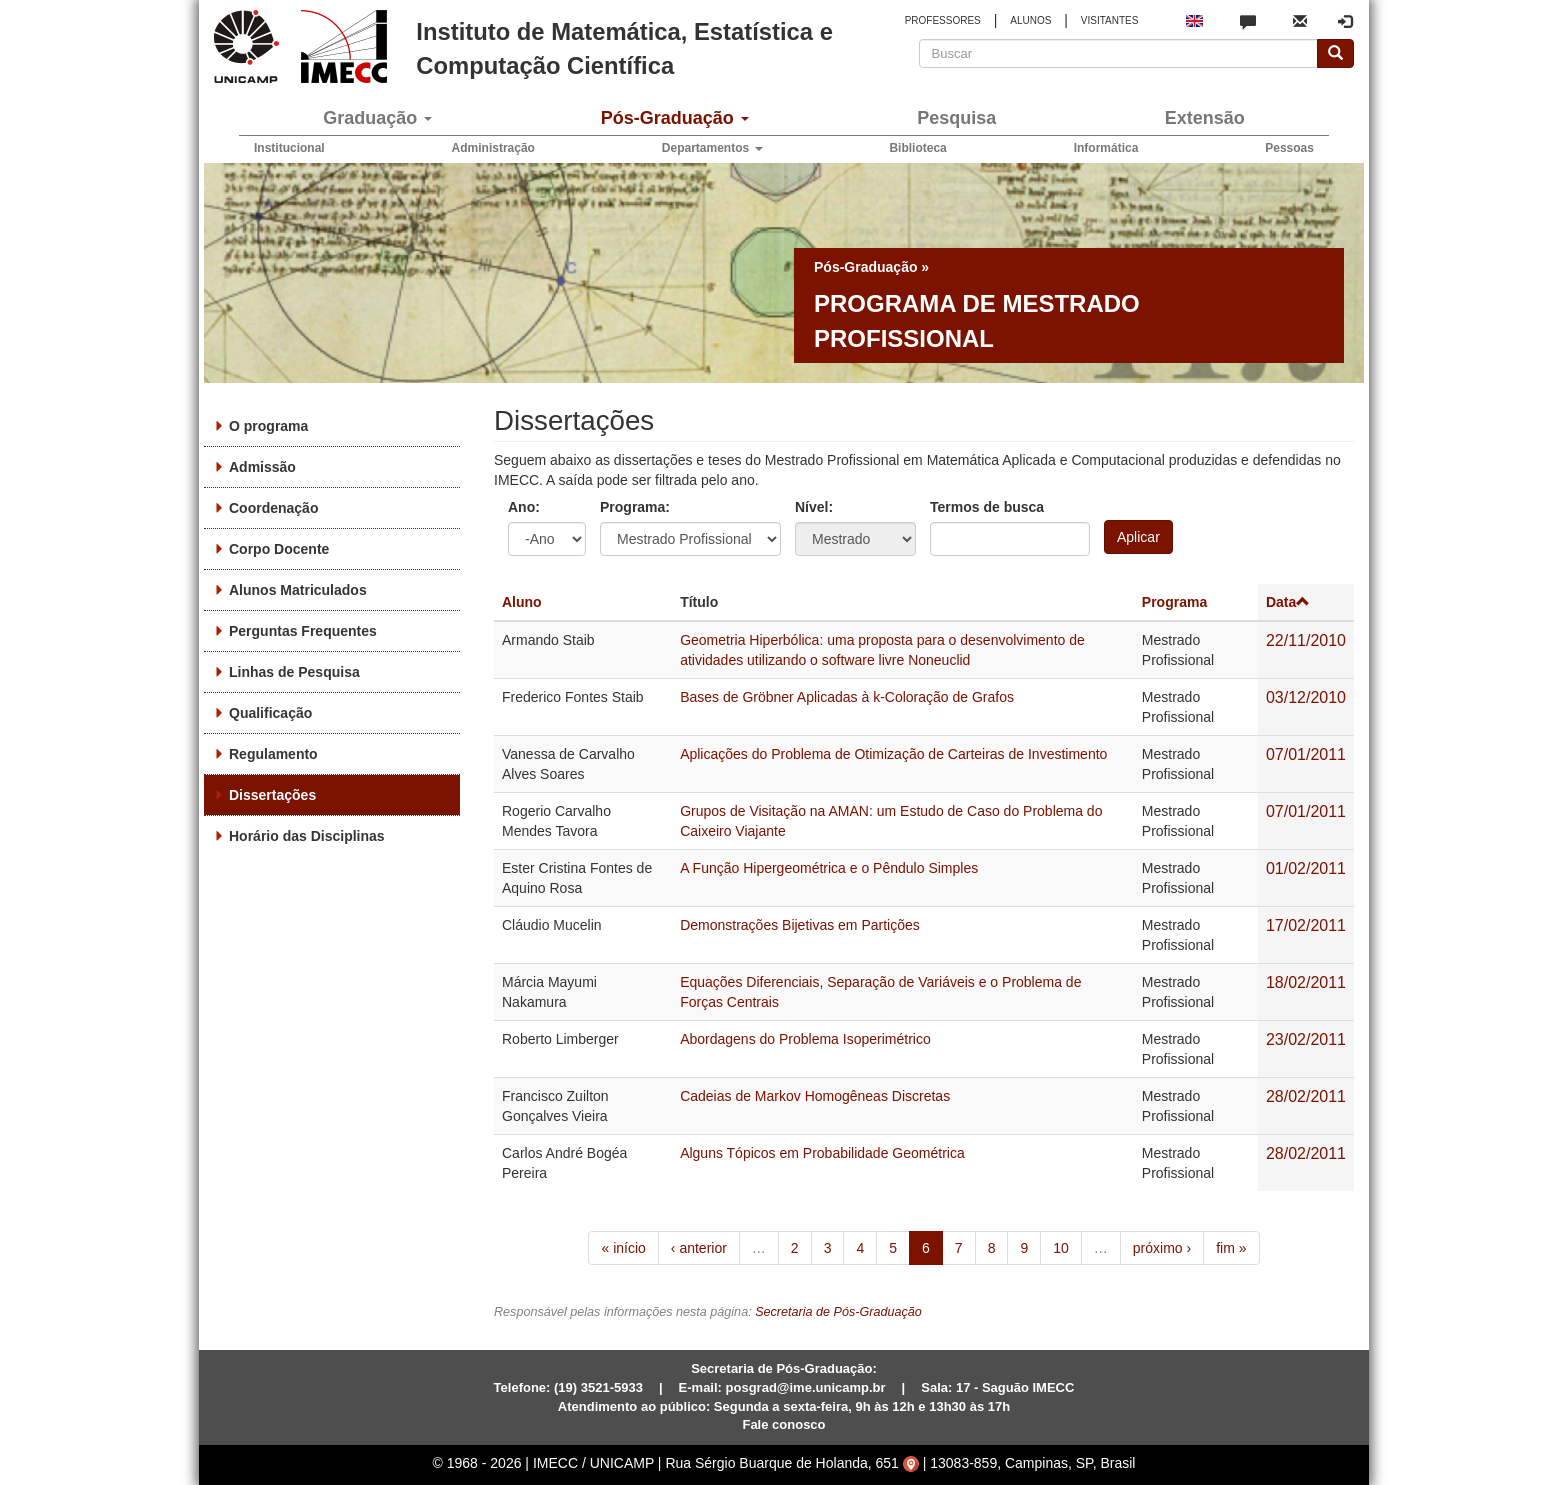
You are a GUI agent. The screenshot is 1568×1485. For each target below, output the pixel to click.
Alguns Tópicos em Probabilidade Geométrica (822, 1153)
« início (623, 1248)
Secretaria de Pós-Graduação (838, 1312)
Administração (493, 148)
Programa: (635, 507)
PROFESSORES (943, 20)
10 (1061, 1248)
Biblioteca (917, 148)
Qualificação (270, 713)
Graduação (377, 118)
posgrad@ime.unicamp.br (806, 1387)
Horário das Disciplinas (307, 836)
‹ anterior (699, 1248)
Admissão (262, 467)
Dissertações (272, 795)
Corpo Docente (279, 549)
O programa (268, 426)
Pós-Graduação (675, 118)
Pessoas (1289, 148)
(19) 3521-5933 (598, 1387)
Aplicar (1138, 537)
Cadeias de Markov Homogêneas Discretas (815, 1096)
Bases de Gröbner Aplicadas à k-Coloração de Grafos (847, 697)
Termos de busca (987, 507)
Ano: (524, 507)
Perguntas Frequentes (303, 631)
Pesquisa (956, 118)
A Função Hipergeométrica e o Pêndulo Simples (829, 868)
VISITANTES (1110, 20)
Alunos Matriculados (298, 590)
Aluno (522, 602)
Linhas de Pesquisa (294, 672)
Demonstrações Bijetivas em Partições (800, 925)
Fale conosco (783, 1424)
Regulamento (273, 754)
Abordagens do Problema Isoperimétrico (805, 1039)
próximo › (1162, 1248)
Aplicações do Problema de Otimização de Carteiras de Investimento (893, 754)
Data (1288, 602)
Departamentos (712, 148)
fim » (1231, 1248)
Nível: (814, 507)
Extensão (1205, 118)
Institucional (289, 148)
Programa (1174, 602)
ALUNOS (1030, 20)
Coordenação (273, 508)
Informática (1106, 148)
